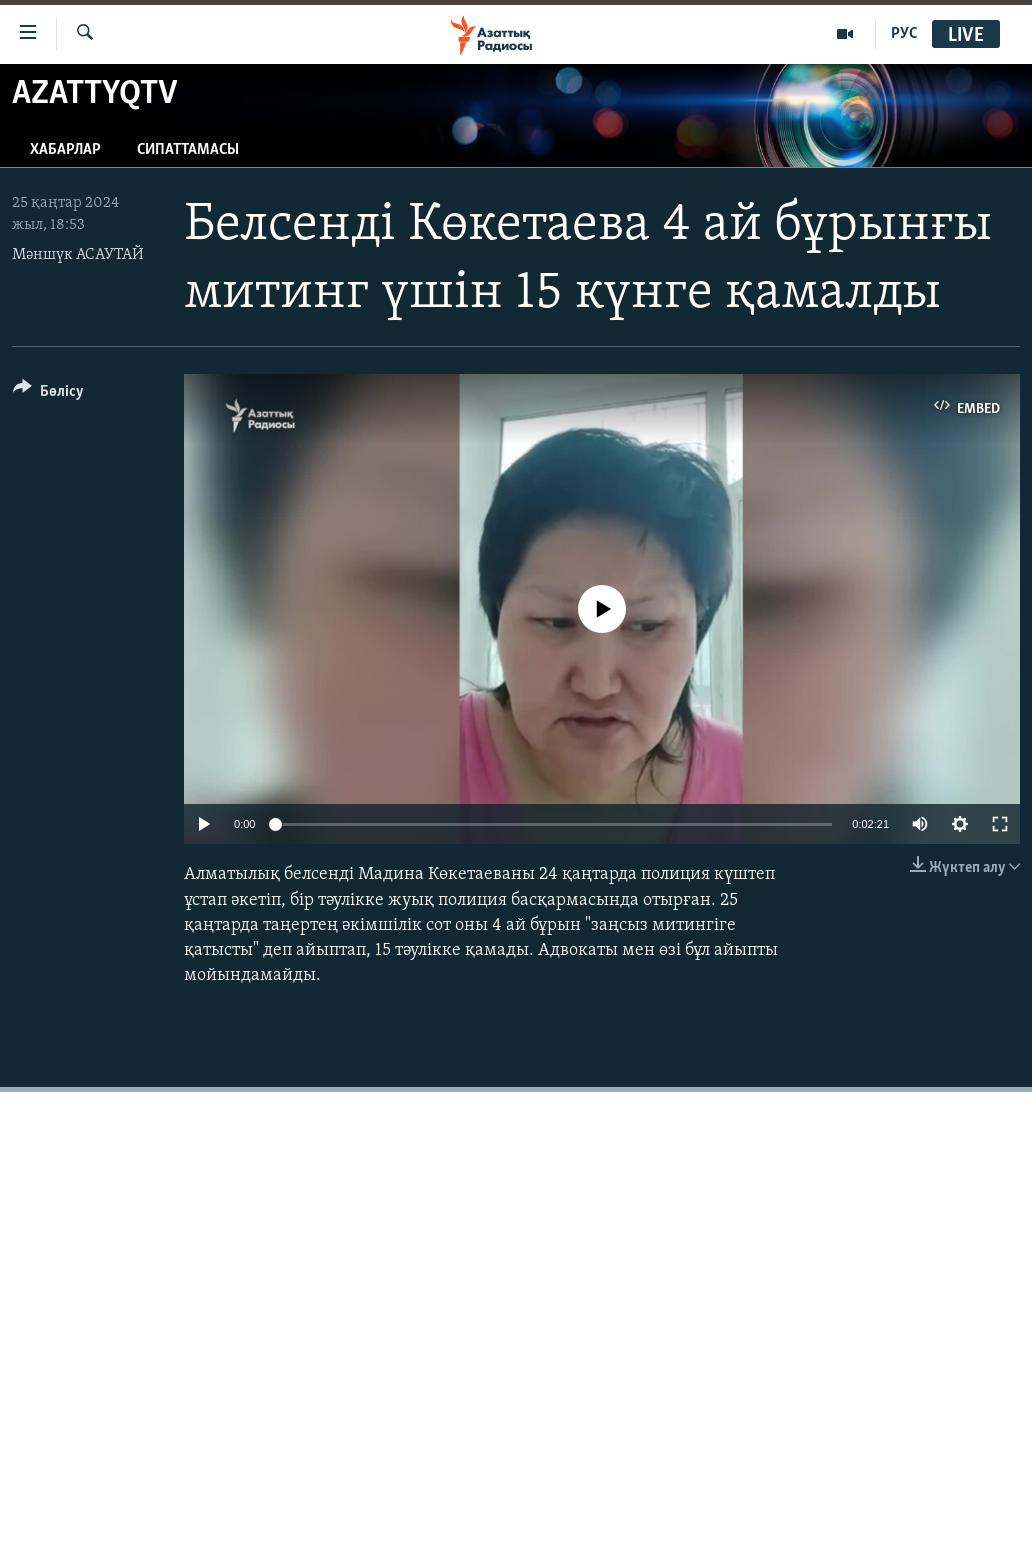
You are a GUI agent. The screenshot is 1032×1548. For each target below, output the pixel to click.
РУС (904, 34)
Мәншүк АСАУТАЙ (78, 255)
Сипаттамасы (188, 150)
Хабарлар (65, 150)
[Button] (48, 394)
